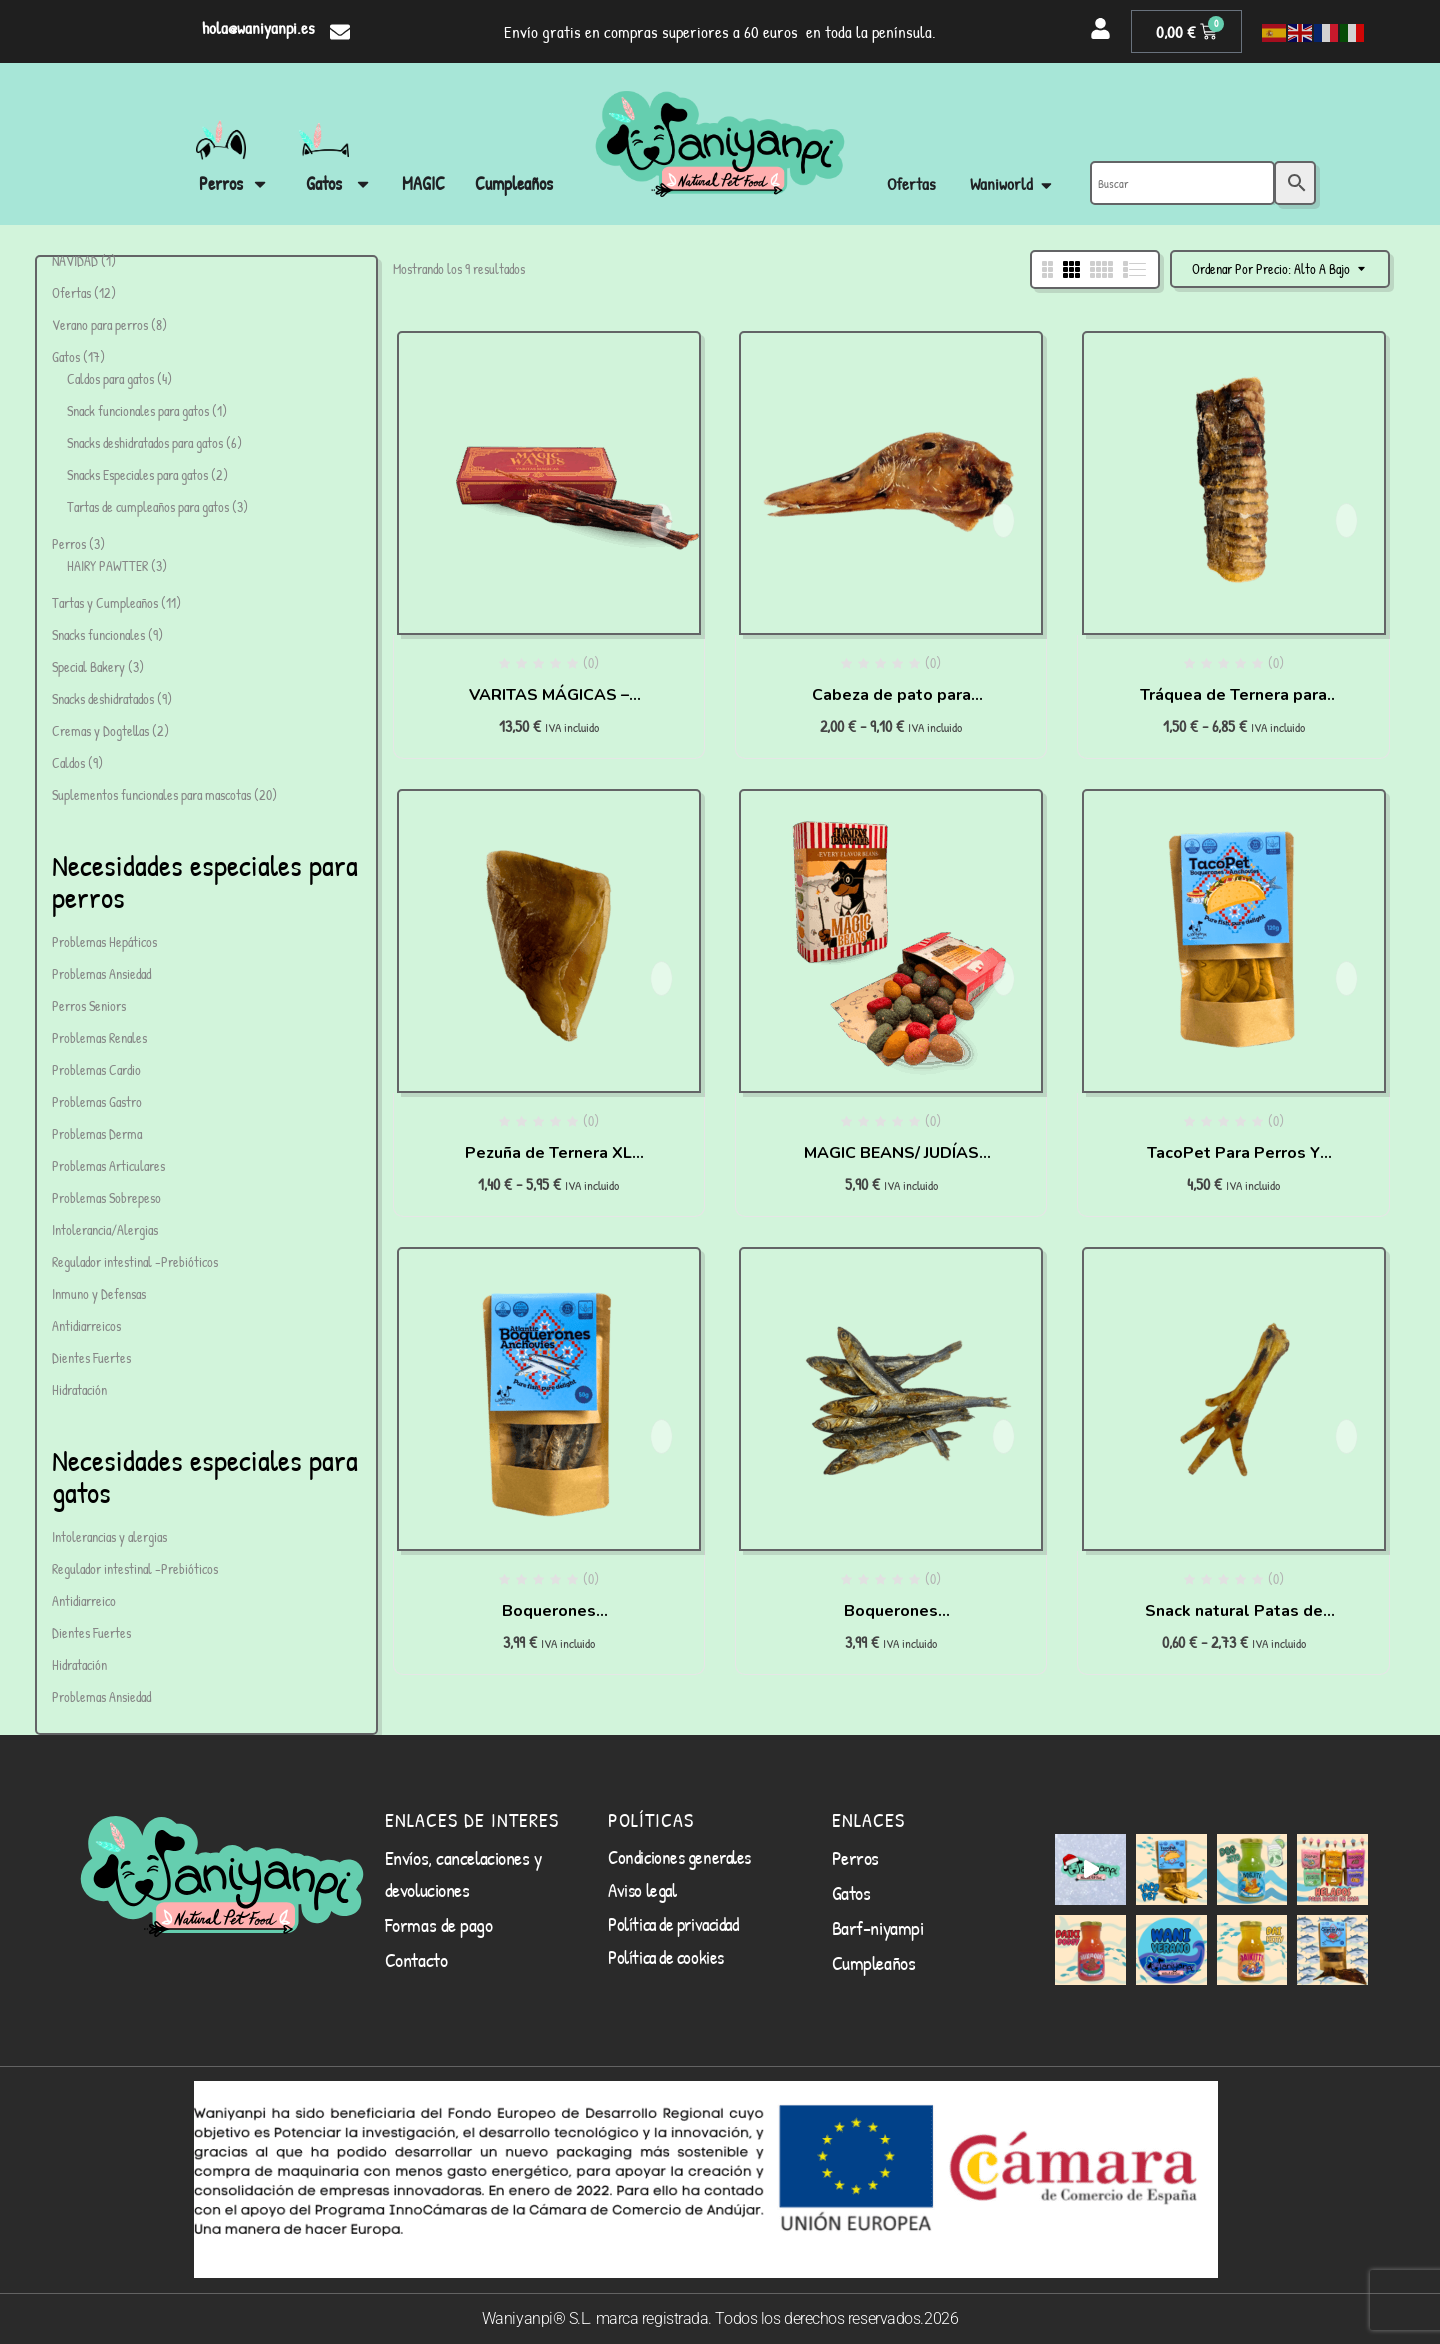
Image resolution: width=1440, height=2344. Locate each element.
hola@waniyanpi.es (258, 27)
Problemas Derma (97, 1133)
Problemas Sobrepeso (106, 1197)
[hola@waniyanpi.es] (340, 32)
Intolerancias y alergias (109, 1536)
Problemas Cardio (96, 1069)
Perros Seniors (89, 1005)
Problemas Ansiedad (101, 973)
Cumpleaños (874, 1962)
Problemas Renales (99, 1037)
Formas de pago (439, 1924)
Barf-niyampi (878, 1927)
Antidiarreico (84, 1600)
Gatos (851, 1892)
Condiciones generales (679, 1857)
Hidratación (79, 1389)
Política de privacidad (673, 1924)
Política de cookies (665, 1957)
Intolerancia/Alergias (105, 1229)
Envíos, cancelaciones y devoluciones (463, 1873)
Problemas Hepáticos (104, 941)
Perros (855, 1857)
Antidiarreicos (86, 1325)
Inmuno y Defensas (99, 1293)
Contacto (416, 1959)
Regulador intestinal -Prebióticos (135, 1261)
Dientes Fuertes (91, 1357)
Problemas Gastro (97, 1101)
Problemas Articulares (108, 1165)
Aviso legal (642, 1890)
